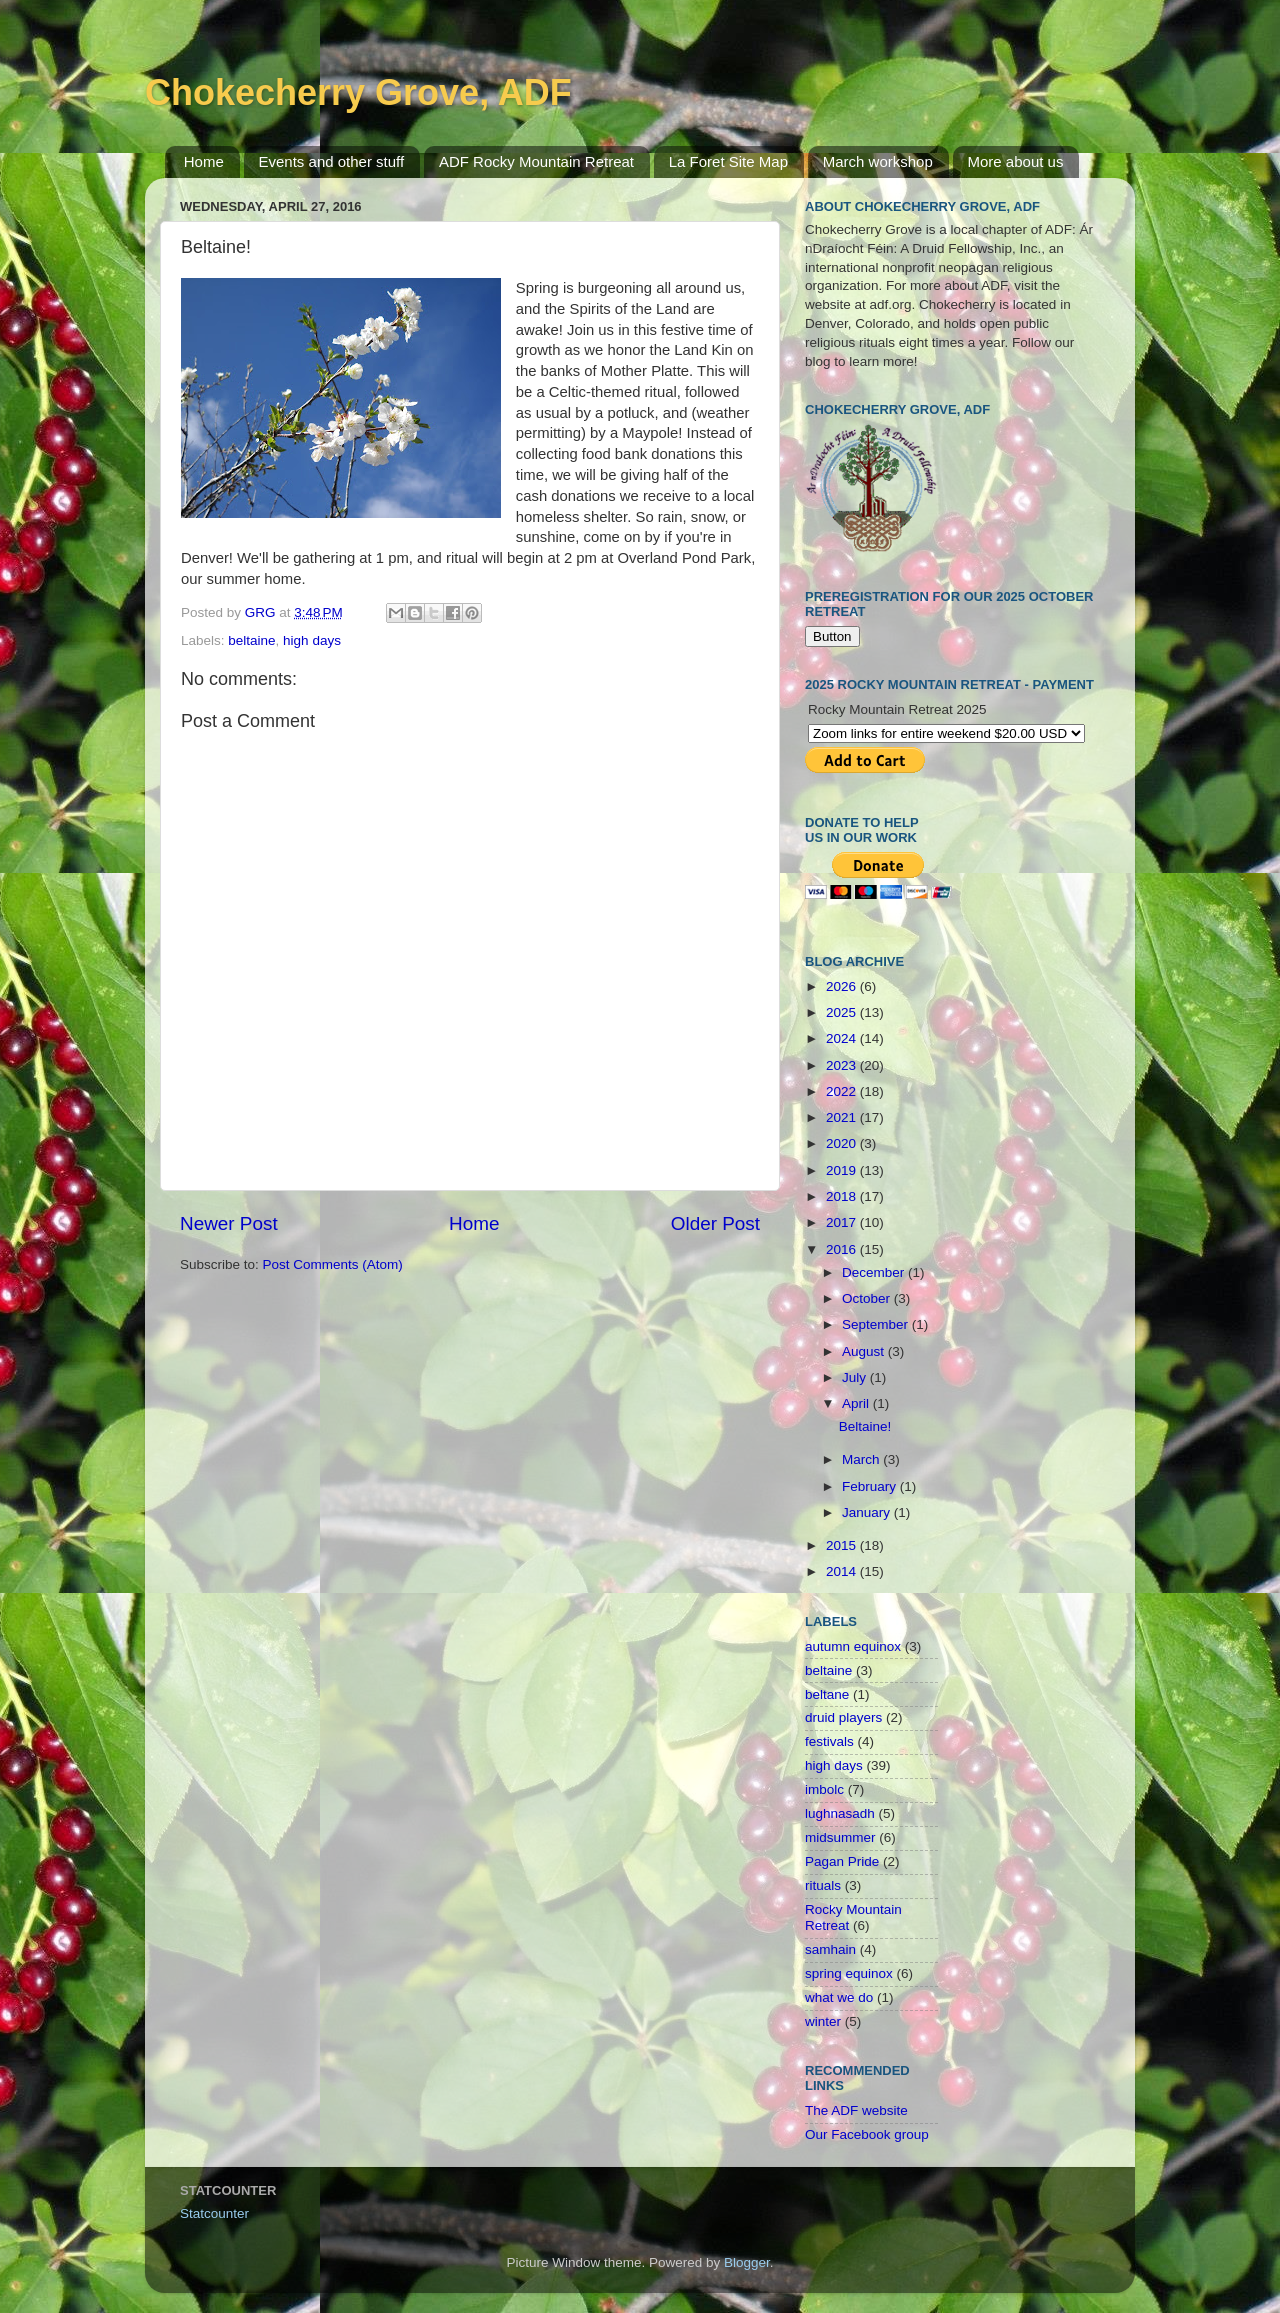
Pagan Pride (842, 1861)
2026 (843, 986)
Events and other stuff (332, 161)
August (865, 1351)
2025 (843, 1012)
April (857, 1403)
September (877, 1324)
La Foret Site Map (728, 161)
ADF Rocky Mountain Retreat (536, 161)
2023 (843, 1065)
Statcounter (214, 2213)
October (868, 1298)
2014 (843, 1571)
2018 (843, 1196)
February (871, 1486)
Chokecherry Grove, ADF (358, 92)
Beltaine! (865, 1426)
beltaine (251, 640)
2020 (843, 1143)
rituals (823, 1885)
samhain (830, 1949)
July (856, 1377)
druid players (843, 1717)
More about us (1016, 161)
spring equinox (849, 1973)
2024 (843, 1038)
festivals (829, 1741)
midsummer (840, 1837)
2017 (843, 1222)
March (862, 1459)
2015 (843, 1545)
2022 (843, 1091)
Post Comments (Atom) (333, 1264)
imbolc (824, 1789)
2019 (843, 1170)
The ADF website (856, 2110)
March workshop (878, 161)
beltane (827, 1694)
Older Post (715, 1223)
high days (312, 640)
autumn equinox (853, 1646)
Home (204, 161)
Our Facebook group (867, 2134)
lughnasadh (840, 1813)
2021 (843, 1117)
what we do (839, 1997)
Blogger (747, 2262)
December (875, 1272)
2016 (843, 1249)
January (868, 1512)
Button (832, 636)
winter (823, 2021)
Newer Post (229, 1223)
